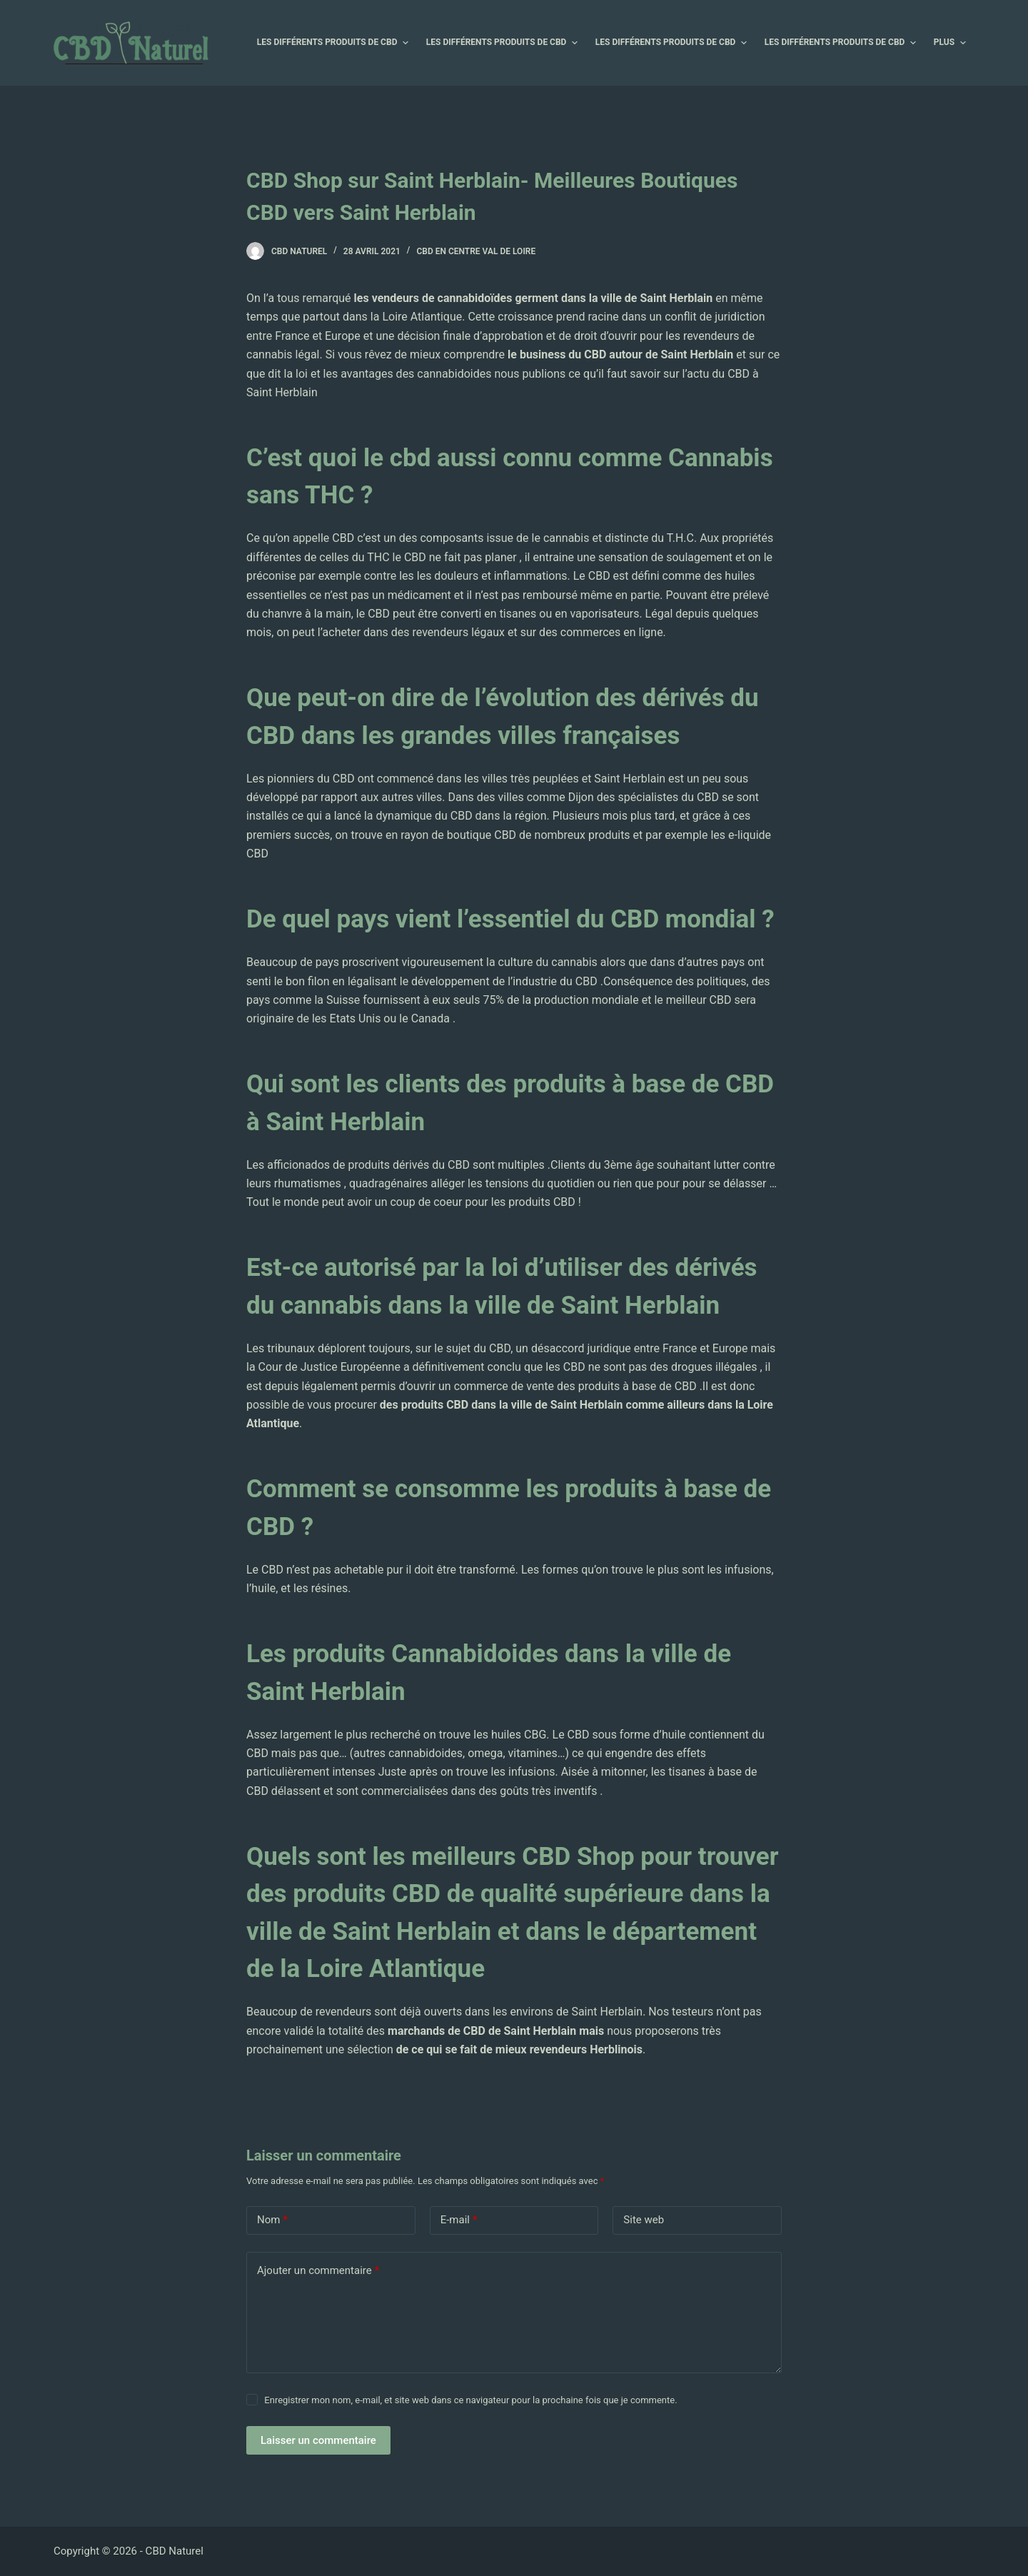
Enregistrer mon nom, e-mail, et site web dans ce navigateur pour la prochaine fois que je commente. (470, 2400)
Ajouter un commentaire (318, 2271)
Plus (951, 42)
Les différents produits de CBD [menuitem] (334, 42)
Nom (272, 2220)
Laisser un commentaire (318, 2440)
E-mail (459, 2220)
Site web (643, 2219)
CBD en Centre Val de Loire (475, 251)
